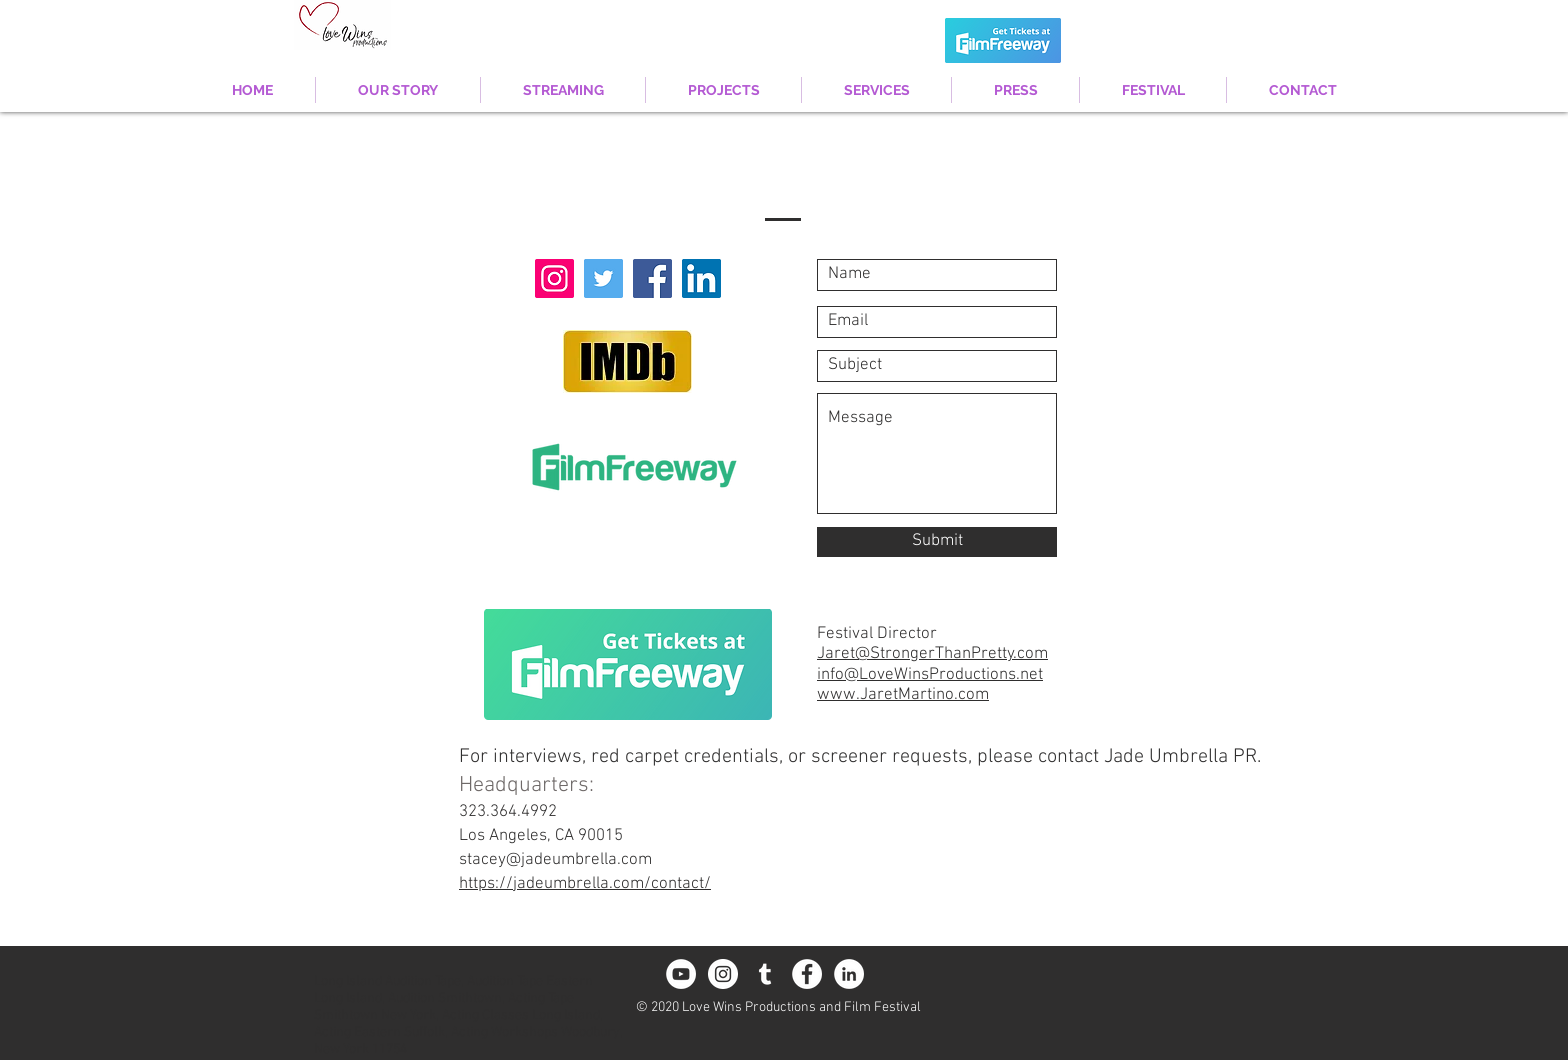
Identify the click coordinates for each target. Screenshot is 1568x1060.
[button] (723, 90)
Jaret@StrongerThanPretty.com (932, 654)
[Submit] (937, 542)
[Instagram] (554, 278)
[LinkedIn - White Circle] (849, 974)
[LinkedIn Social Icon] (701, 278)
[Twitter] (603, 278)
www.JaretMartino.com (903, 695)
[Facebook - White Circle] (807, 974)
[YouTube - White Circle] (681, 974)
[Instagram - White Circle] (723, 974)
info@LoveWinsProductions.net (930, 675)
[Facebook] (652, 278)
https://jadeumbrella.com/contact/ (585, 884)
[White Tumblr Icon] (765, 974)
